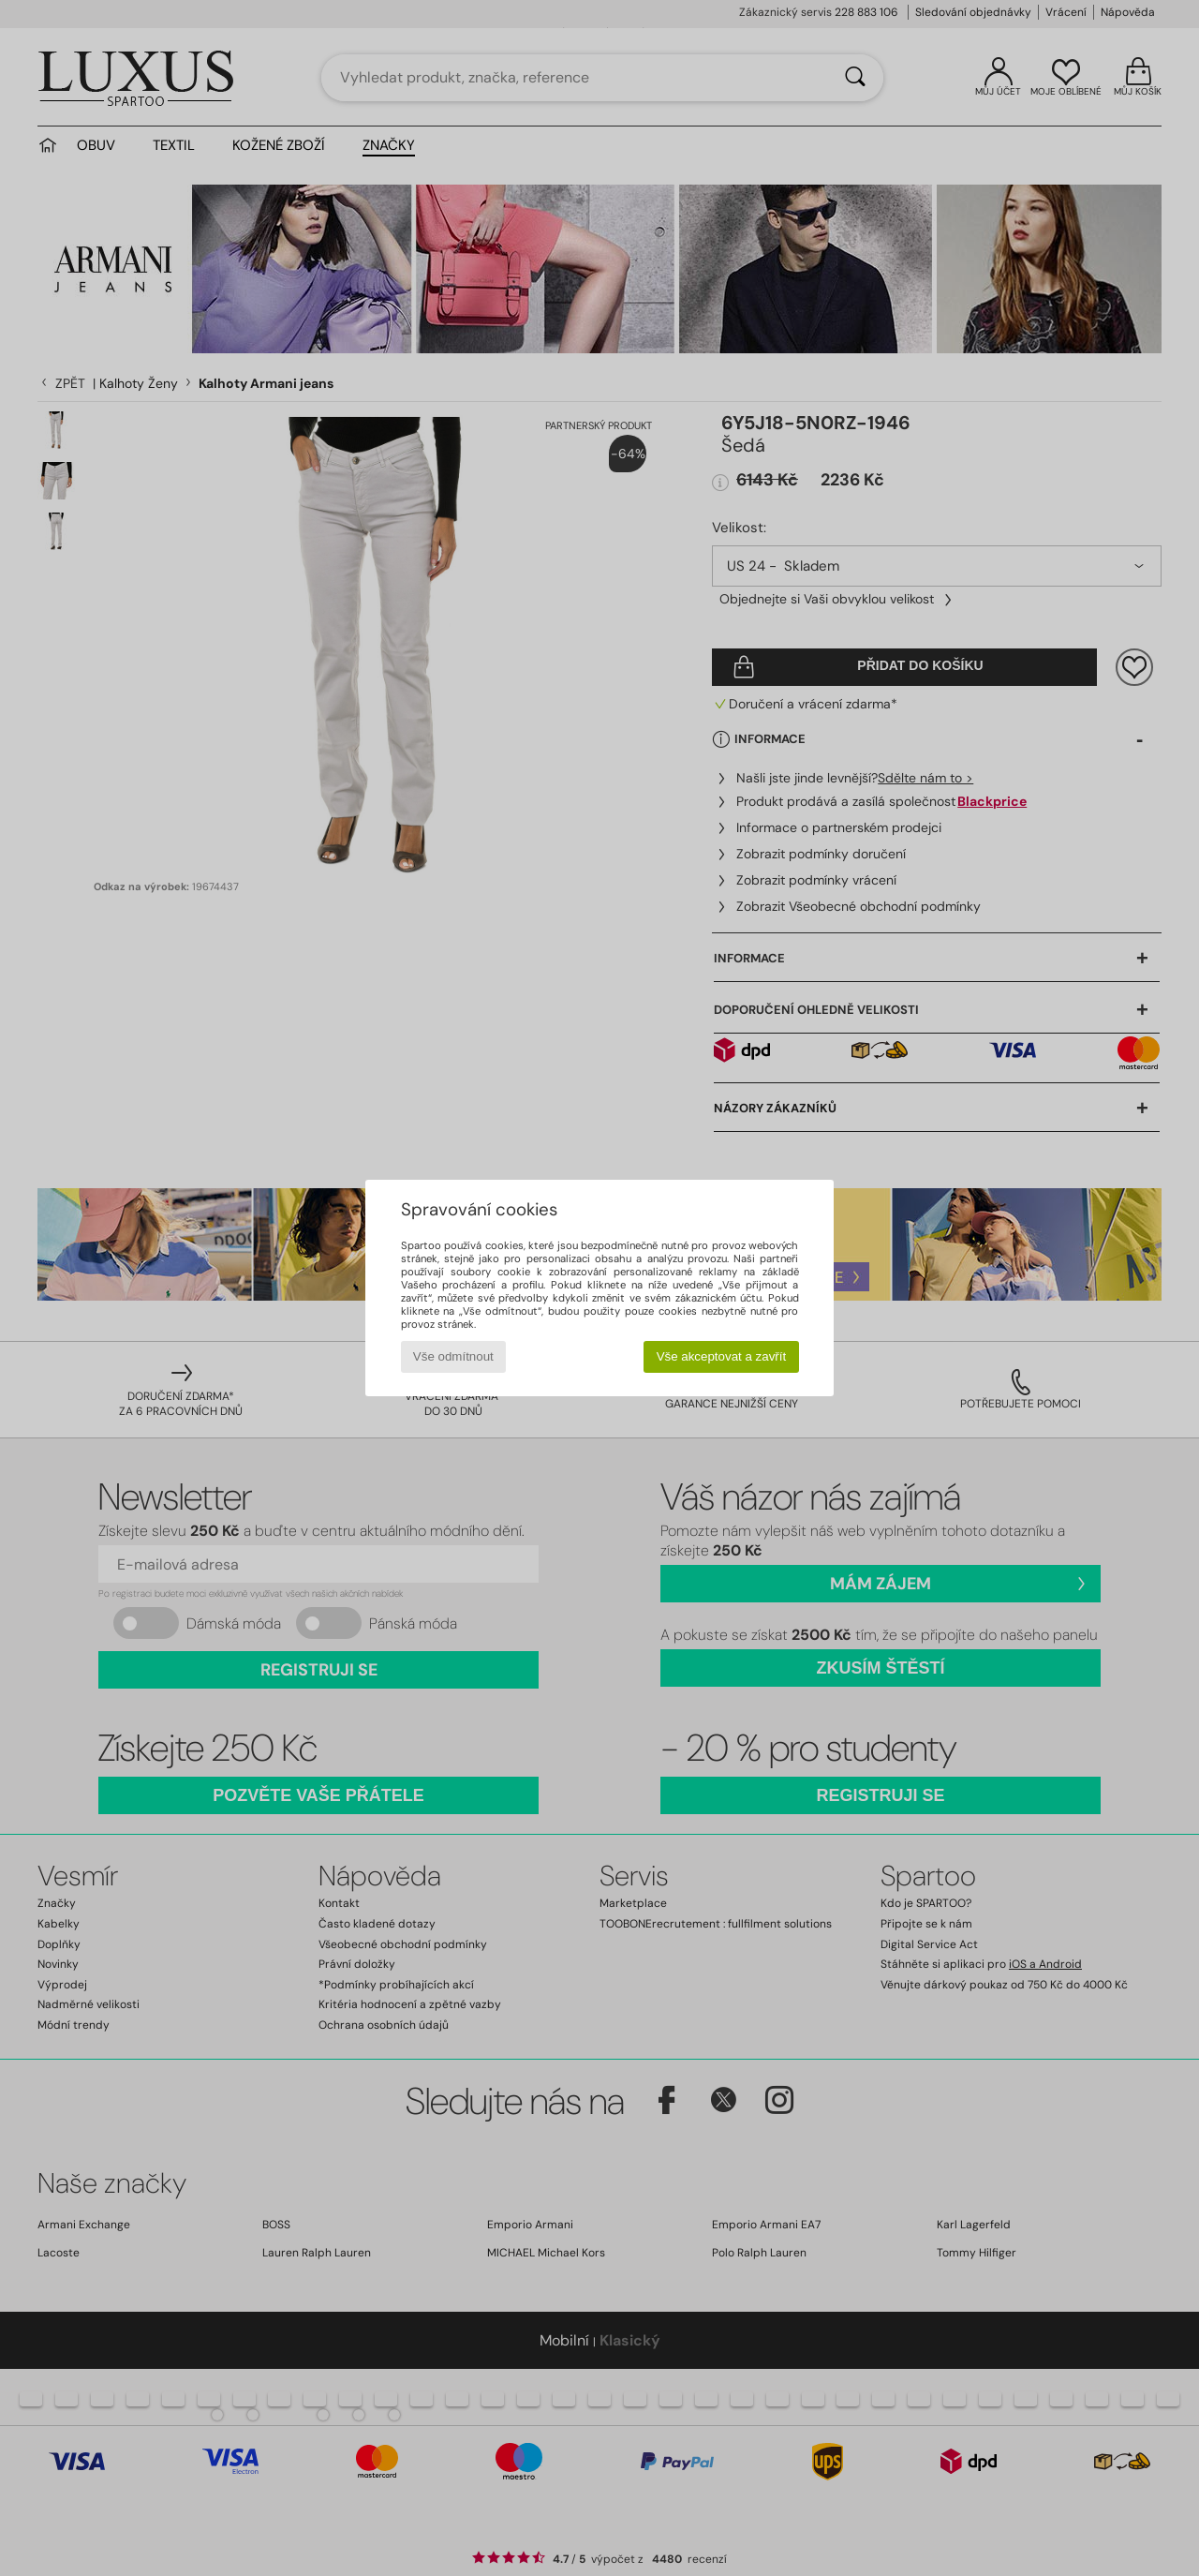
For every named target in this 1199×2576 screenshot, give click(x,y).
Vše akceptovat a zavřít (722, 1356)
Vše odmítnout (453, 1356)
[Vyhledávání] (855, 77)
